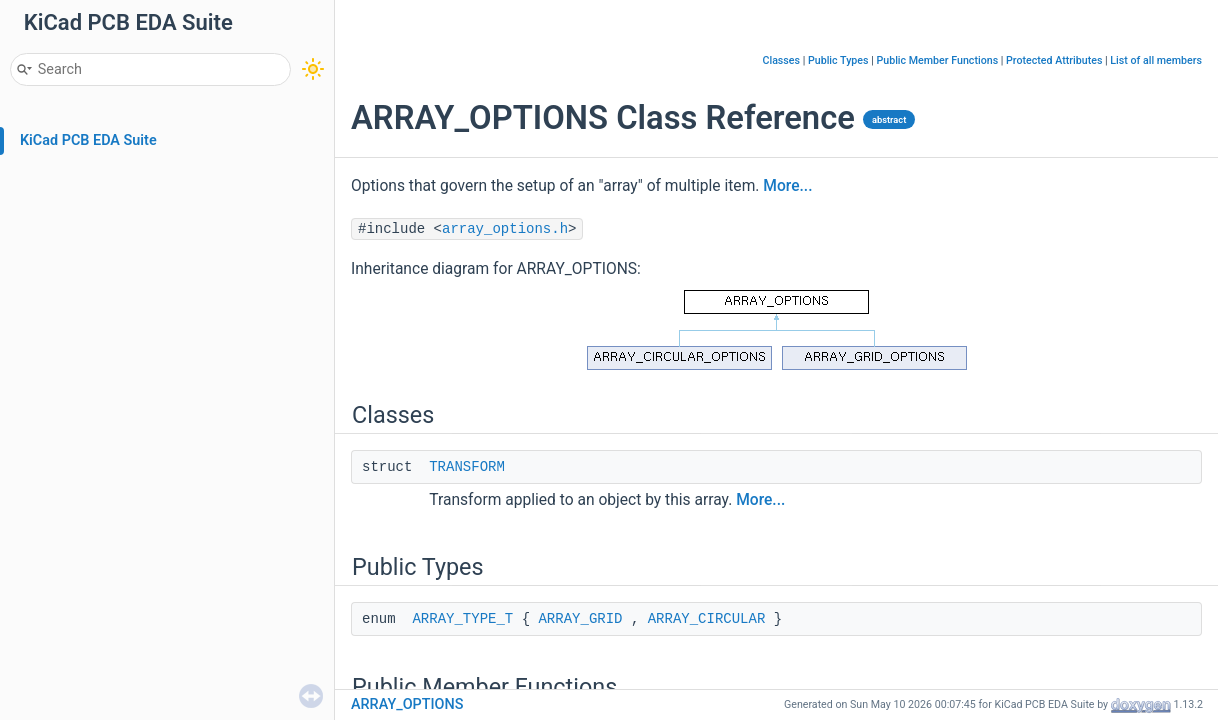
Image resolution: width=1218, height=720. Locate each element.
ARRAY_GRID (580, 619)
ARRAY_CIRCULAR (707, 619)
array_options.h (505, 229)
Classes (781, 60)
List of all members (1156, 60)
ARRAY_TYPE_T (462, 619)
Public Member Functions (937, 60)
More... (787, 186)
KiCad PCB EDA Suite (88, 140)
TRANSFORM (467, 467)
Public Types (838, 60)
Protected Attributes (1054, 60)
